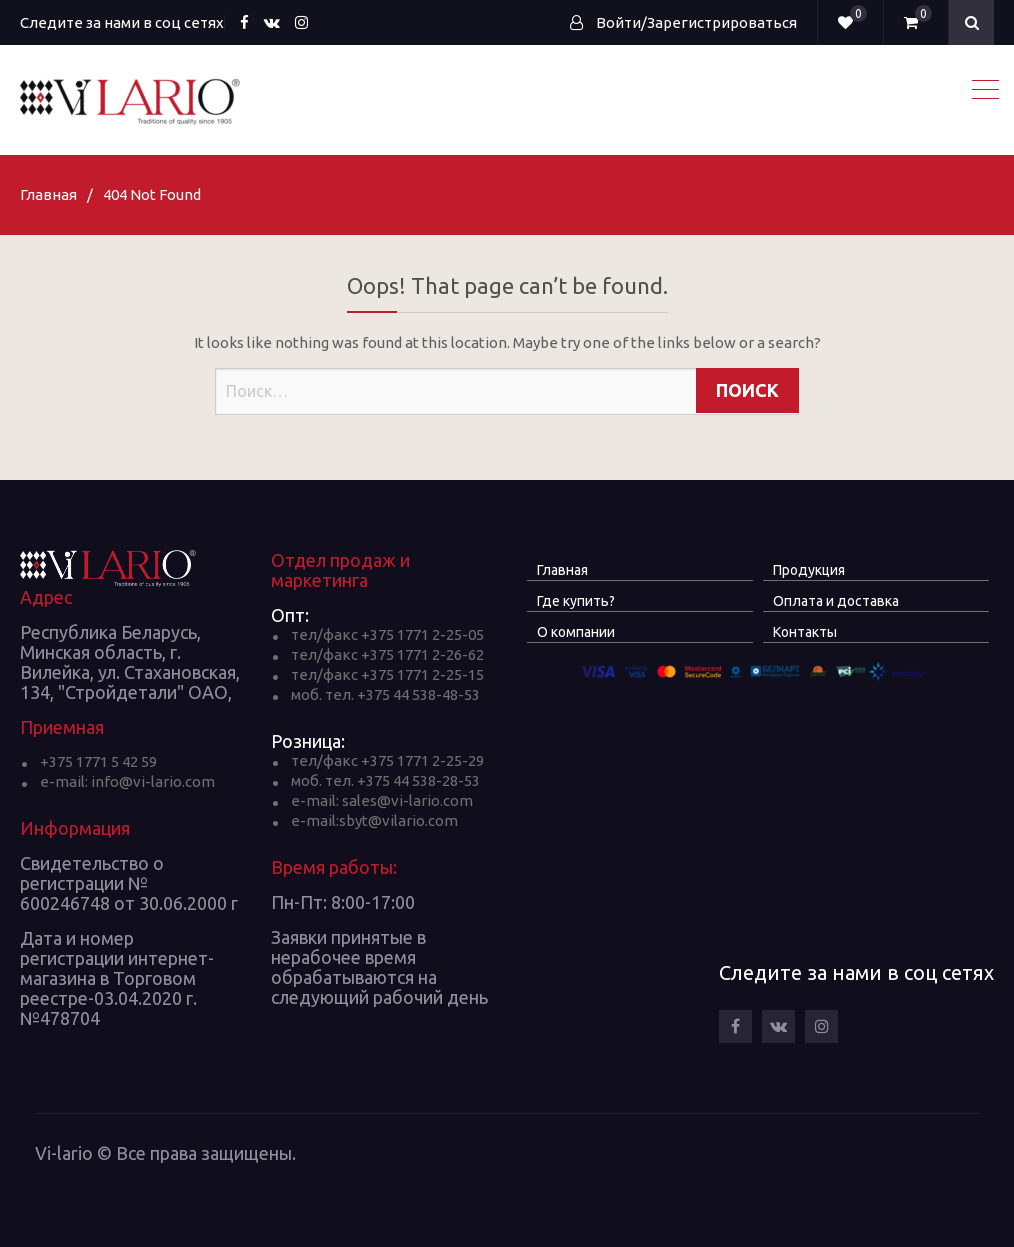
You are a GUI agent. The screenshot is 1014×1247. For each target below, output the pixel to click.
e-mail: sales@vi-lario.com (382, 800)
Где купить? (576, 601)
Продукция (809, 570)
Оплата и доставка (836, 601)
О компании (576, 632)
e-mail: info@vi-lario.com (127, 781)
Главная (562, 570)
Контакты (805, 632)
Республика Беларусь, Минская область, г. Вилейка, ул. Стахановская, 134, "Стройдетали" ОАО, (130, 662)
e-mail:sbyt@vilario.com (374, 820)
